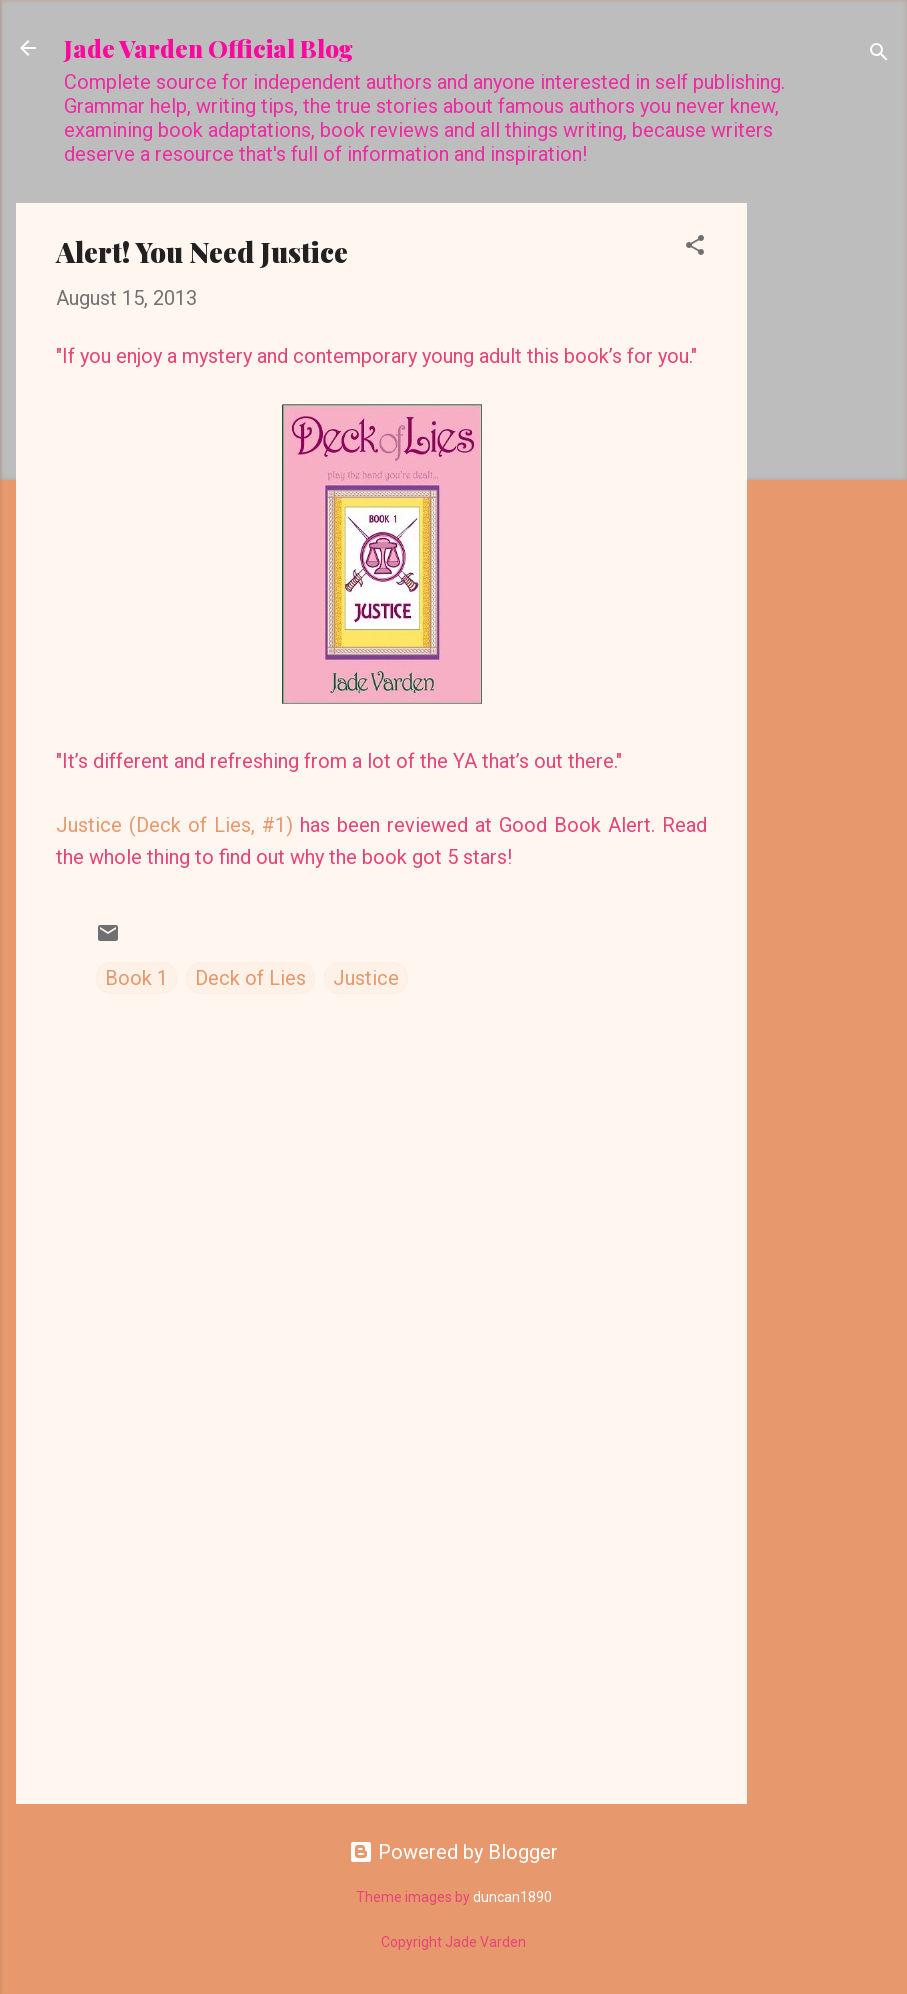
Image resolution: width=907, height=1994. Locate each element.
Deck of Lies (250, 978)
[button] (695, 247)
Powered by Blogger (453, 1852)
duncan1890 (512, 1897)
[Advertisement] (827, 503)
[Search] (879, 54)
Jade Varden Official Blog (208, 48)
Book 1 (136, 978)
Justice (366, 978)
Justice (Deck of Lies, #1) (174, 825)
